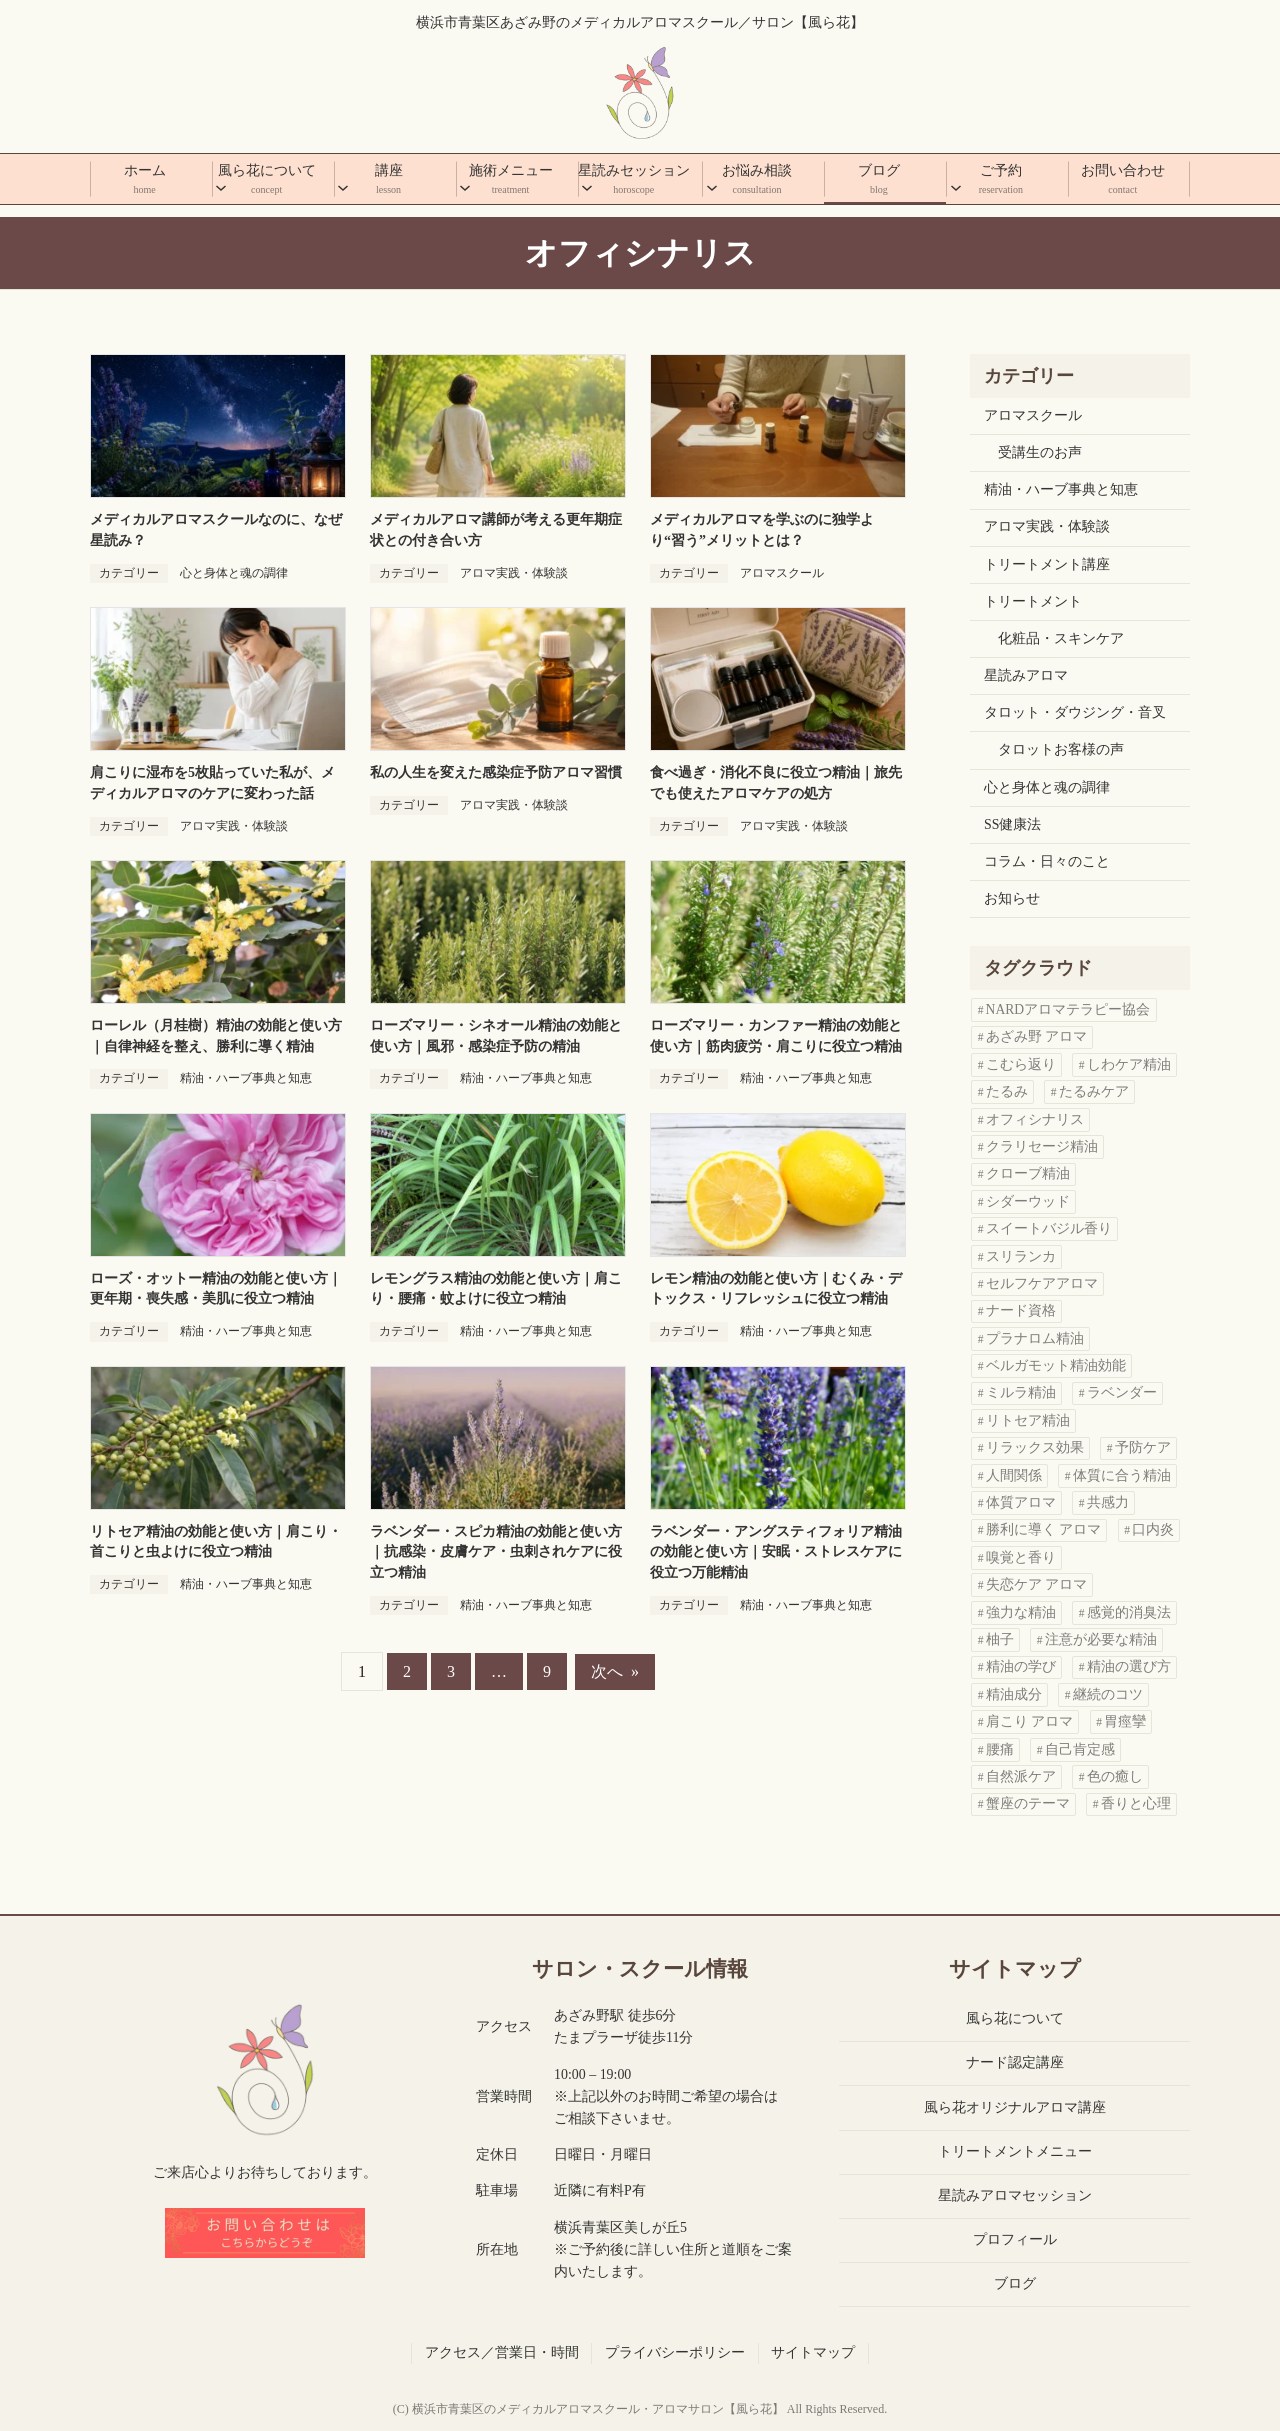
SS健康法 (1012, 824)
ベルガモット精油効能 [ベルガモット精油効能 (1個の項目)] (1056, 1365)
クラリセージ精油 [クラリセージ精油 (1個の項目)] (1042, 1146)
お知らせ (1012, 898)
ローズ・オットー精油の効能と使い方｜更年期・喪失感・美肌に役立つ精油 (216, 1289)
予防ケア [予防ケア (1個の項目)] (1143, 1447)
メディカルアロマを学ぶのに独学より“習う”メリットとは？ (762, 530)
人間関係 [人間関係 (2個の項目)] (1014, 1475)
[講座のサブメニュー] (343, 181)
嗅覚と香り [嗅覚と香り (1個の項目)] (1021, 1557)
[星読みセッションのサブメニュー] (587, 181)
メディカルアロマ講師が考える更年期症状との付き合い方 (496, 530)
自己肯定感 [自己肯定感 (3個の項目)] (1080, 1749)
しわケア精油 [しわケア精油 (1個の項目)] (1129, 1064)
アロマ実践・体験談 (514, 573)
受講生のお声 (1040, 452)
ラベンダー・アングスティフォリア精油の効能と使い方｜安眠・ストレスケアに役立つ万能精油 (776, 1552)
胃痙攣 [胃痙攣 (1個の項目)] (1125, 1721)
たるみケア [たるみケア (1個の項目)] (1094, 1091)
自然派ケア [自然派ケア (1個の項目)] (1021, 1776)
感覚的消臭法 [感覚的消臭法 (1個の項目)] (1129, 1612)
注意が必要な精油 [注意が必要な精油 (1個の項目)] (1101, 1639)
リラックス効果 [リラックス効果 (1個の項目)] (1035, 1447)
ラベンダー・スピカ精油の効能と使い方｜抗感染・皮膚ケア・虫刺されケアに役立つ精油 (496, 1552)
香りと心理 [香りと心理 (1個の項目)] (1136, 1803)
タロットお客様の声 (1061, 749)
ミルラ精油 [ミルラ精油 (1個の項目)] (1021, 1392)
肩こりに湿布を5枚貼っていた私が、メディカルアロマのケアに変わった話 (212, 783)
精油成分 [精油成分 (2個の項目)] (1014, 1694)
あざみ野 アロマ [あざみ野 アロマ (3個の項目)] (1036, 1036)
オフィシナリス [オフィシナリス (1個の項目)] (1035, 1119)
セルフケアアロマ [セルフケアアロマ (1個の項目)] (1042, 1283)
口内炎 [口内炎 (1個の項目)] (1153, 1529)
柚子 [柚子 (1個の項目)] (1000, 1639)
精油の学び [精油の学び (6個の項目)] (1021, 1666)
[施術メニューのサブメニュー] (465, 181)
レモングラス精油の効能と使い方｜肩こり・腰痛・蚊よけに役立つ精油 (496, 1289)
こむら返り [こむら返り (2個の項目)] (1021, 1064)
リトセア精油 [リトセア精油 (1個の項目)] (1028, 1420)
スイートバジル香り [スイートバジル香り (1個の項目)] (1049, 1228)
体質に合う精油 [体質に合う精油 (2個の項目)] (1122, 1475)
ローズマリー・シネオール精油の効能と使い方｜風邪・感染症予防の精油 (496, 1036)
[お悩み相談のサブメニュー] (712, 181)
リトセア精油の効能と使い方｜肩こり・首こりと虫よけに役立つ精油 (216, 1542)
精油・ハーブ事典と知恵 (246, 1078)
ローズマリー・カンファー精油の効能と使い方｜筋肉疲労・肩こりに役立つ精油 (776, 1036)
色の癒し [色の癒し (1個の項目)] (1115, 1776)
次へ (615, 1671)
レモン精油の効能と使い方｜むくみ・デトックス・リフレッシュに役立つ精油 (776, 1289)
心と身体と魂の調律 (234, 573)
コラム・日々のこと (1047, 861)
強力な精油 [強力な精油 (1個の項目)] (1021, 1612)
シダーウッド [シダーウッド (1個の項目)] (1028, 1201)
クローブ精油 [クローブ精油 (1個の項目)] (1028, 1173)
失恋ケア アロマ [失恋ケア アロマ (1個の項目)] (1036, 1584)
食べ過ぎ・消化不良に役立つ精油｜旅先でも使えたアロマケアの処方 (776, 783)
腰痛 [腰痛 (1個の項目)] (1000, 1749)
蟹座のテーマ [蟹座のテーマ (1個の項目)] (1028, 1803)
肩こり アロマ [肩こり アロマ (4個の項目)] (1029, 1721)
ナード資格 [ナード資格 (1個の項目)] (1021, 1310)
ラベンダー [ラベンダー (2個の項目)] (1122, 1392)
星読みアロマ (1026, 675)
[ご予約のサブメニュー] (956, 181)
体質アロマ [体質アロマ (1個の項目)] (1021, 1502)
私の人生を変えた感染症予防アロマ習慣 (496, 772)
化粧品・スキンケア (1061, 638)
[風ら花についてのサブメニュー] (221, 181)
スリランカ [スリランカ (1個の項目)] (1021, 1256)
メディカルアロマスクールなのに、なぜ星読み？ (216, 530)
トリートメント (1033, 601)
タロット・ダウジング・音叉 (1075, 712)
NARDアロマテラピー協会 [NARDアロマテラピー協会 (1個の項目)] (1068, 1009)
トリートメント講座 (1047, 564)
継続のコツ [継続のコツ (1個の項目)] (1108, 1694)
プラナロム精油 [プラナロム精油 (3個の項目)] (1035, 1338)
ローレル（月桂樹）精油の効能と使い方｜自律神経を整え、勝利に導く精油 (216, 1036)
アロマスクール (782, 573)
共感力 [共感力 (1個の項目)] (1108, 1502)
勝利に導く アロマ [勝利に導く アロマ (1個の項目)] (1043, 1529)
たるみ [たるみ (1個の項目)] (1007, 1091)
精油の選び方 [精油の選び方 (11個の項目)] (1129, 1666)
